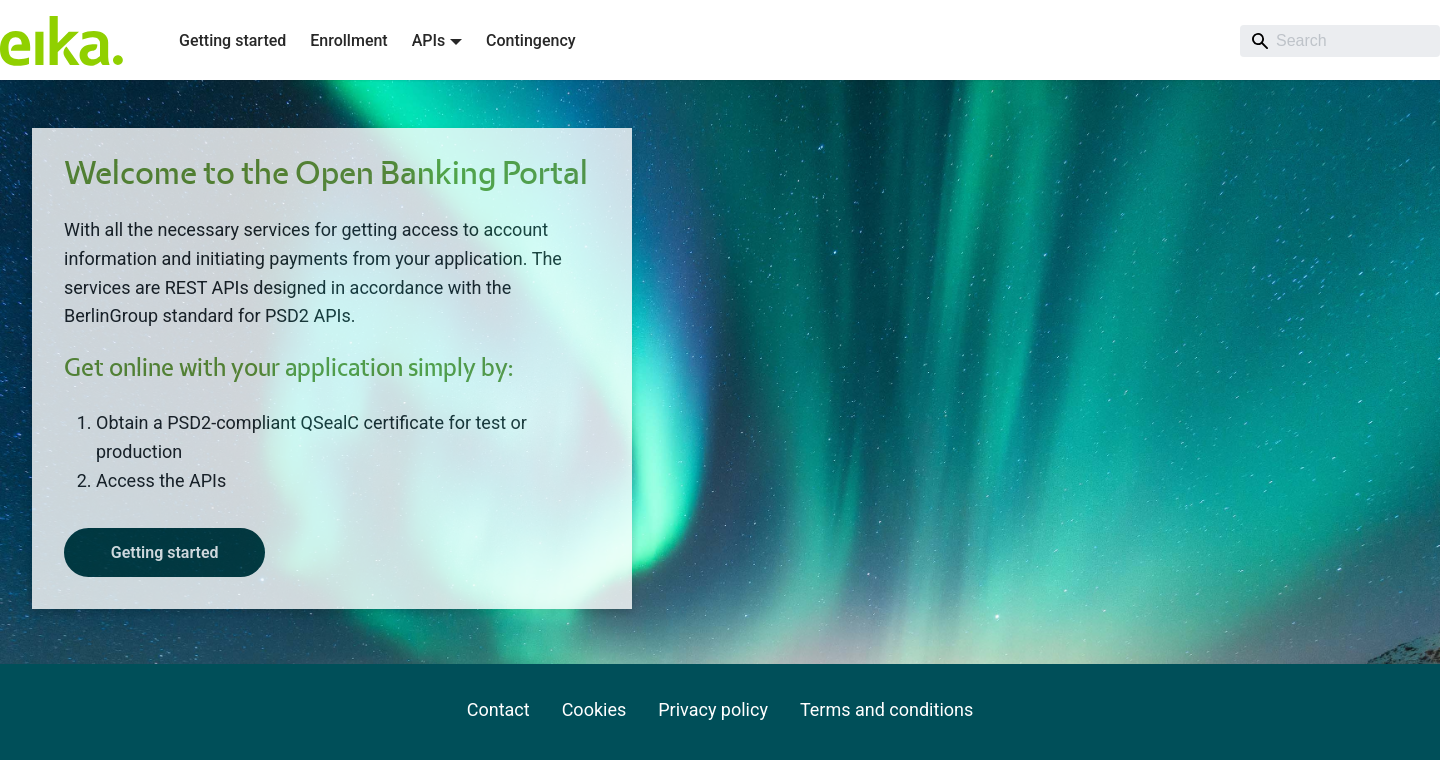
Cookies (594, 709)
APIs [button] (429, 40)
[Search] (1340, 41)
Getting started (232, 40)
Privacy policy (713, 709)
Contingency (530, 40)
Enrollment (348, 40)
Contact (498, 709)
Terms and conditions (886, 709)
